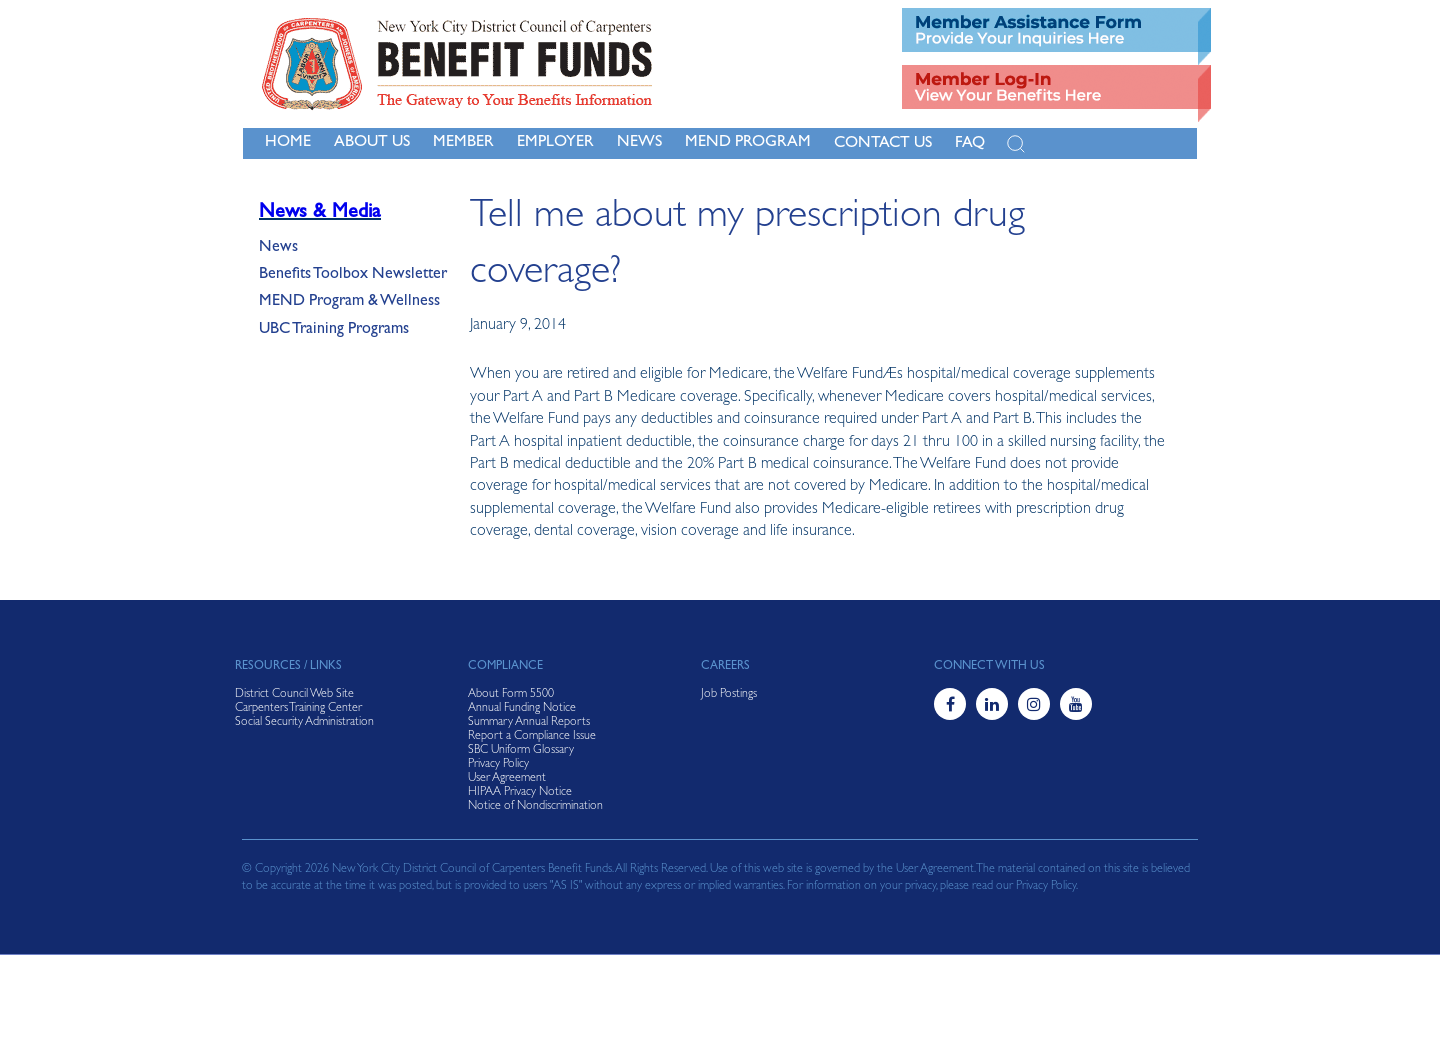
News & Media (320, 213)
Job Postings (729, 695)
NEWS (639, 143)
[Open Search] (1016, 144)
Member (463, 143)
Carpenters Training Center (298, 709)
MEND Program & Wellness (349, 302)
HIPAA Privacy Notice (520, 793)
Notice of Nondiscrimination (535, 807)
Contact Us (883, 144)
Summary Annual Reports (529, 723)
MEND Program (748, 143)
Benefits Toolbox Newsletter (353, 275)
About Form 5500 (511, 695)
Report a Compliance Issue (532, 737)
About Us (372, 143)
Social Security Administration (304, 723)
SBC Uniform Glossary (521, 751)
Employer (555, 143)
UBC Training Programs (334, 330)
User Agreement (507, 779)
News (278, 248)
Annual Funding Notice (522, 709)
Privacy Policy (498, 765)
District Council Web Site (294, 695)
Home (288, 143)
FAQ (970, 144)
